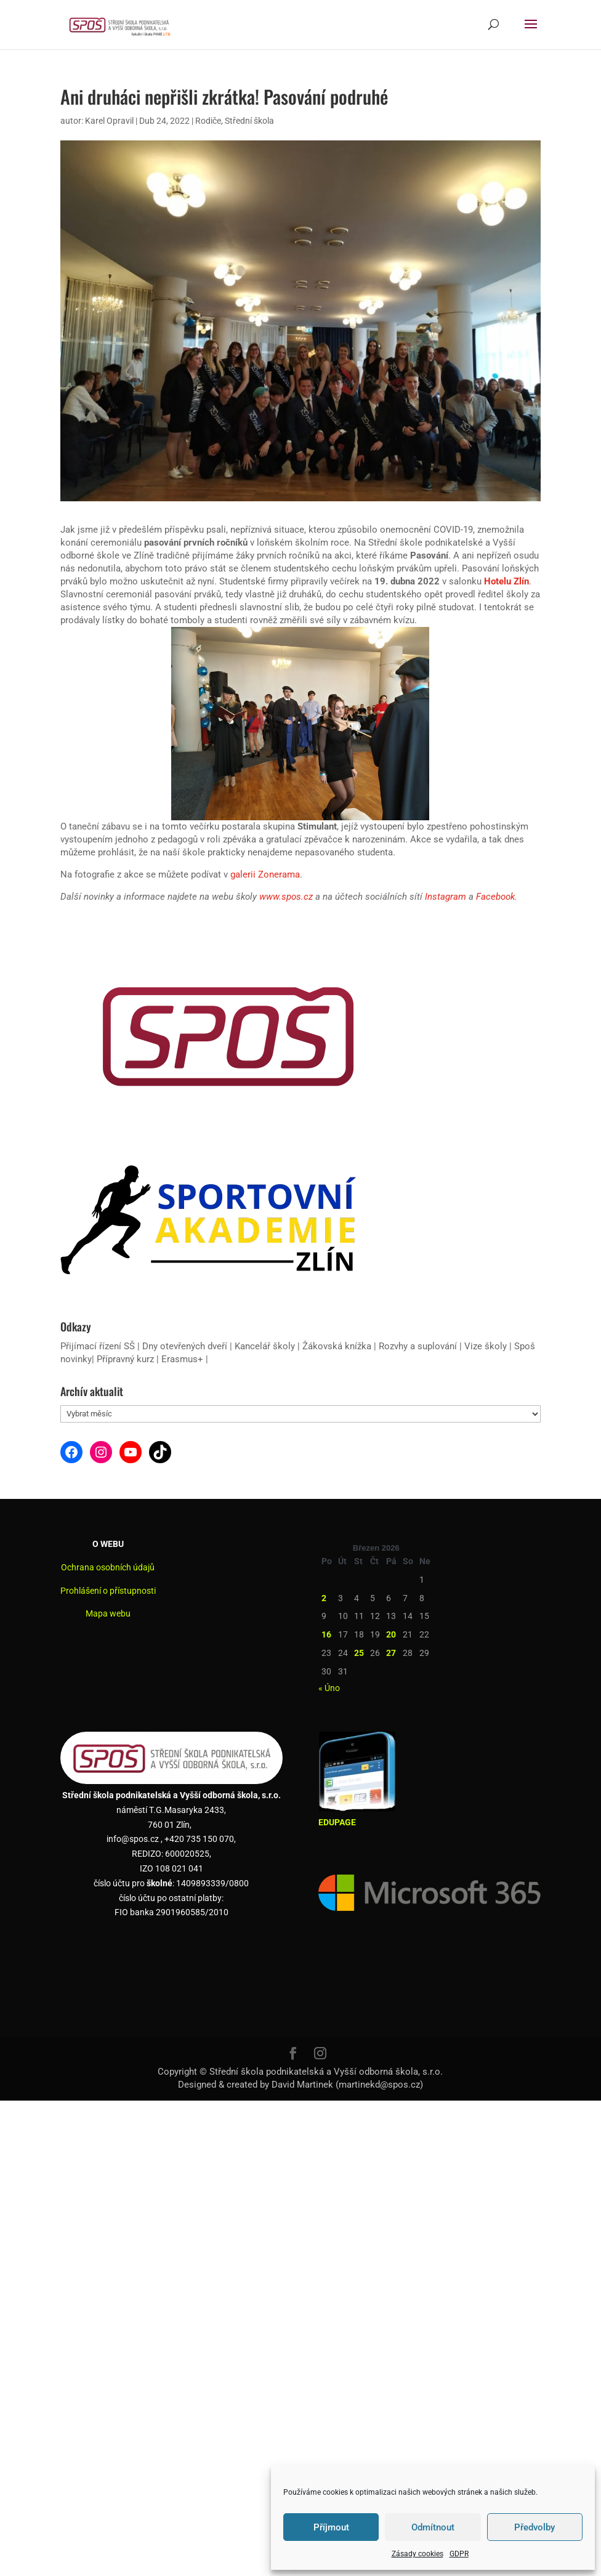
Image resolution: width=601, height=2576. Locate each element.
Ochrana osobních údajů (108, 1567)
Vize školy (486, 1346)
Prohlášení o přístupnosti (108, 1591)
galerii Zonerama (265, 874)
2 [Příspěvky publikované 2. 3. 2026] (323, 1598)
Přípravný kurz (125, 1359)
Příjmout (331, 2527)
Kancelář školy (265, 1346)
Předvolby (534, 2527)
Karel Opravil (109, 121)
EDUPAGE (337, 1822)
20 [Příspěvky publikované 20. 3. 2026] (391, 1634)
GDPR (459, 2554)
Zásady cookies (417, 2554)
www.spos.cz (286, 896)
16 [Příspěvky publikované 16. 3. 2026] (326, 1634)
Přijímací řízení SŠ (97, 1346)
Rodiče (208, 121)
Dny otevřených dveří (184, 1346)
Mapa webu (108, 1613)
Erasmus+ (182, 1359)
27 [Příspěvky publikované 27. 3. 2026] (391, 1653)
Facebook (495, 896)
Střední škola (249, 121)
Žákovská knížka (336, 1346)
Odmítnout (432, 2527)
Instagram (445, 896)
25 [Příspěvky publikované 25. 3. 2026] (359, 1653)
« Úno (329, 1688)
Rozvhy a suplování (419, 1346)
